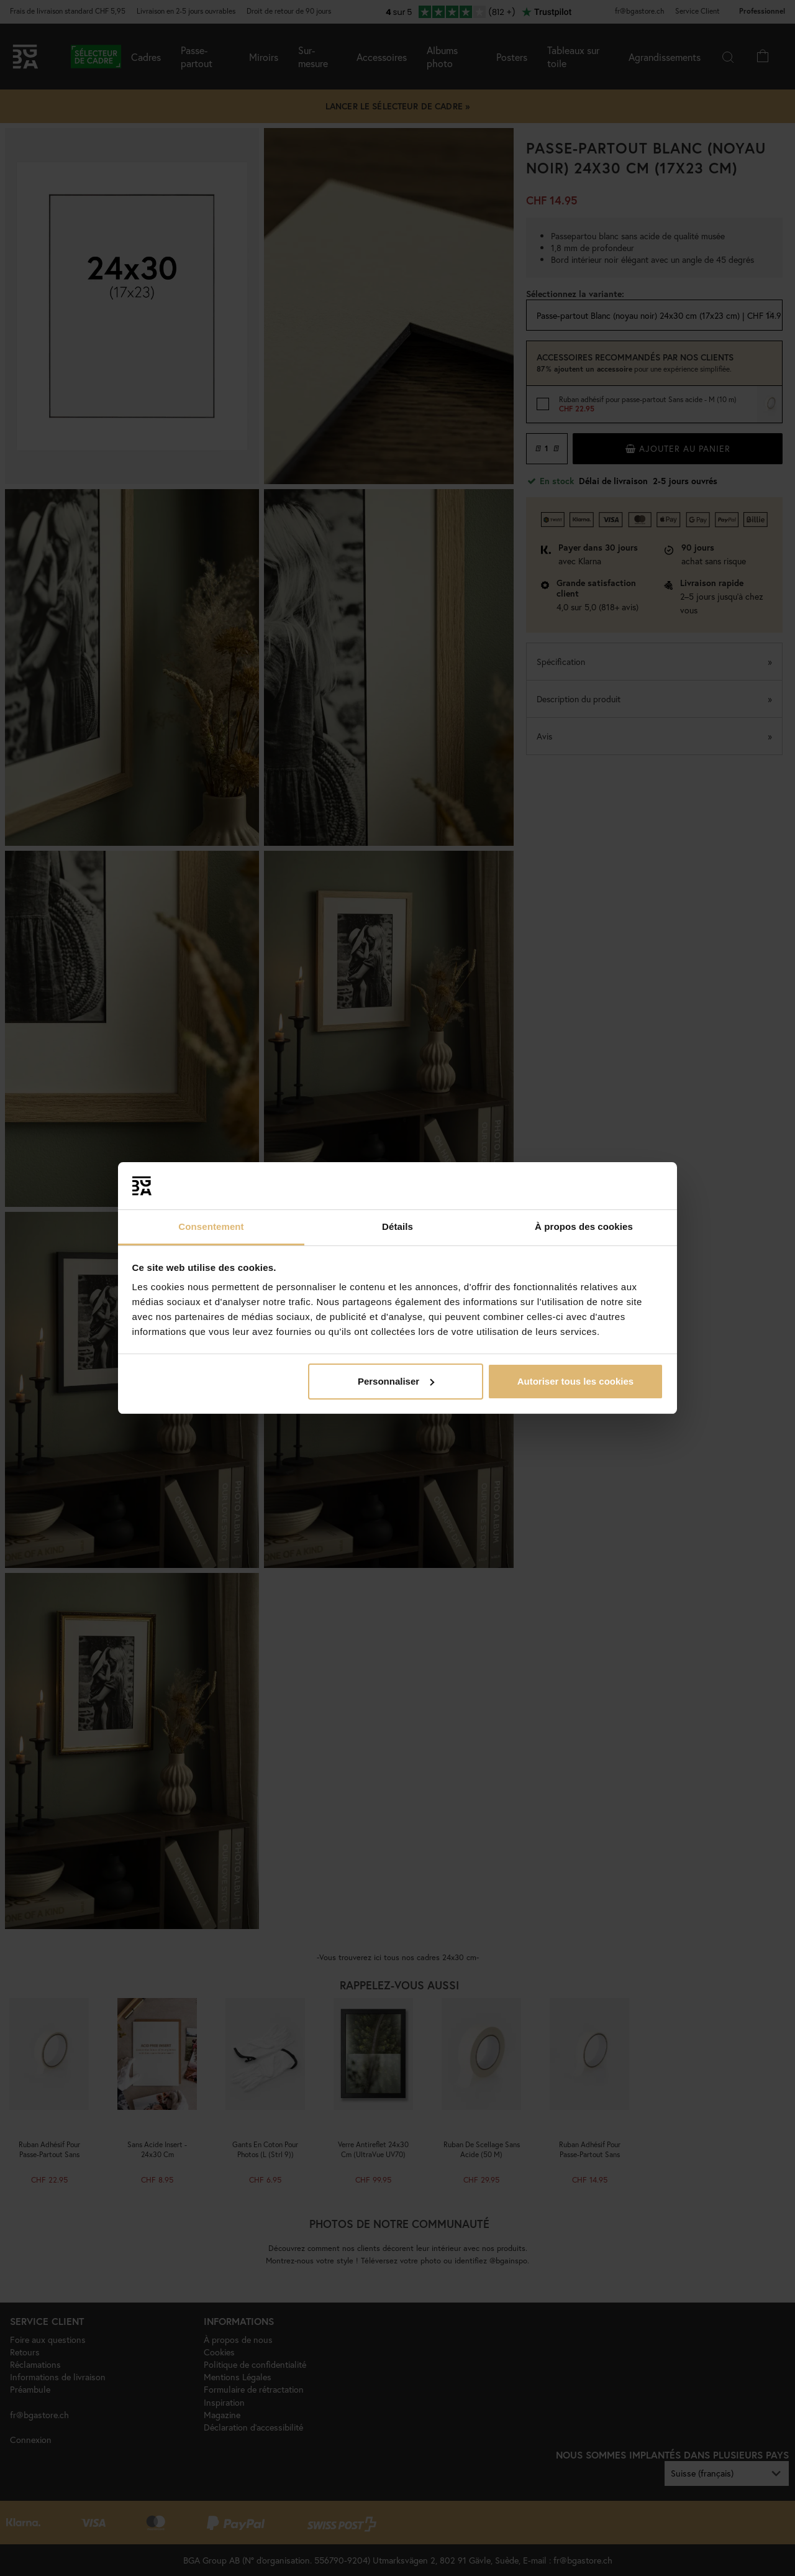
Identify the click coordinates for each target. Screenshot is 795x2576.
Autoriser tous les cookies (575, 1381)
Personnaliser (396, 1381)
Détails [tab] (397, 1226)
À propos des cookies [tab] (584, 1226)
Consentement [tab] (210, 1226)
